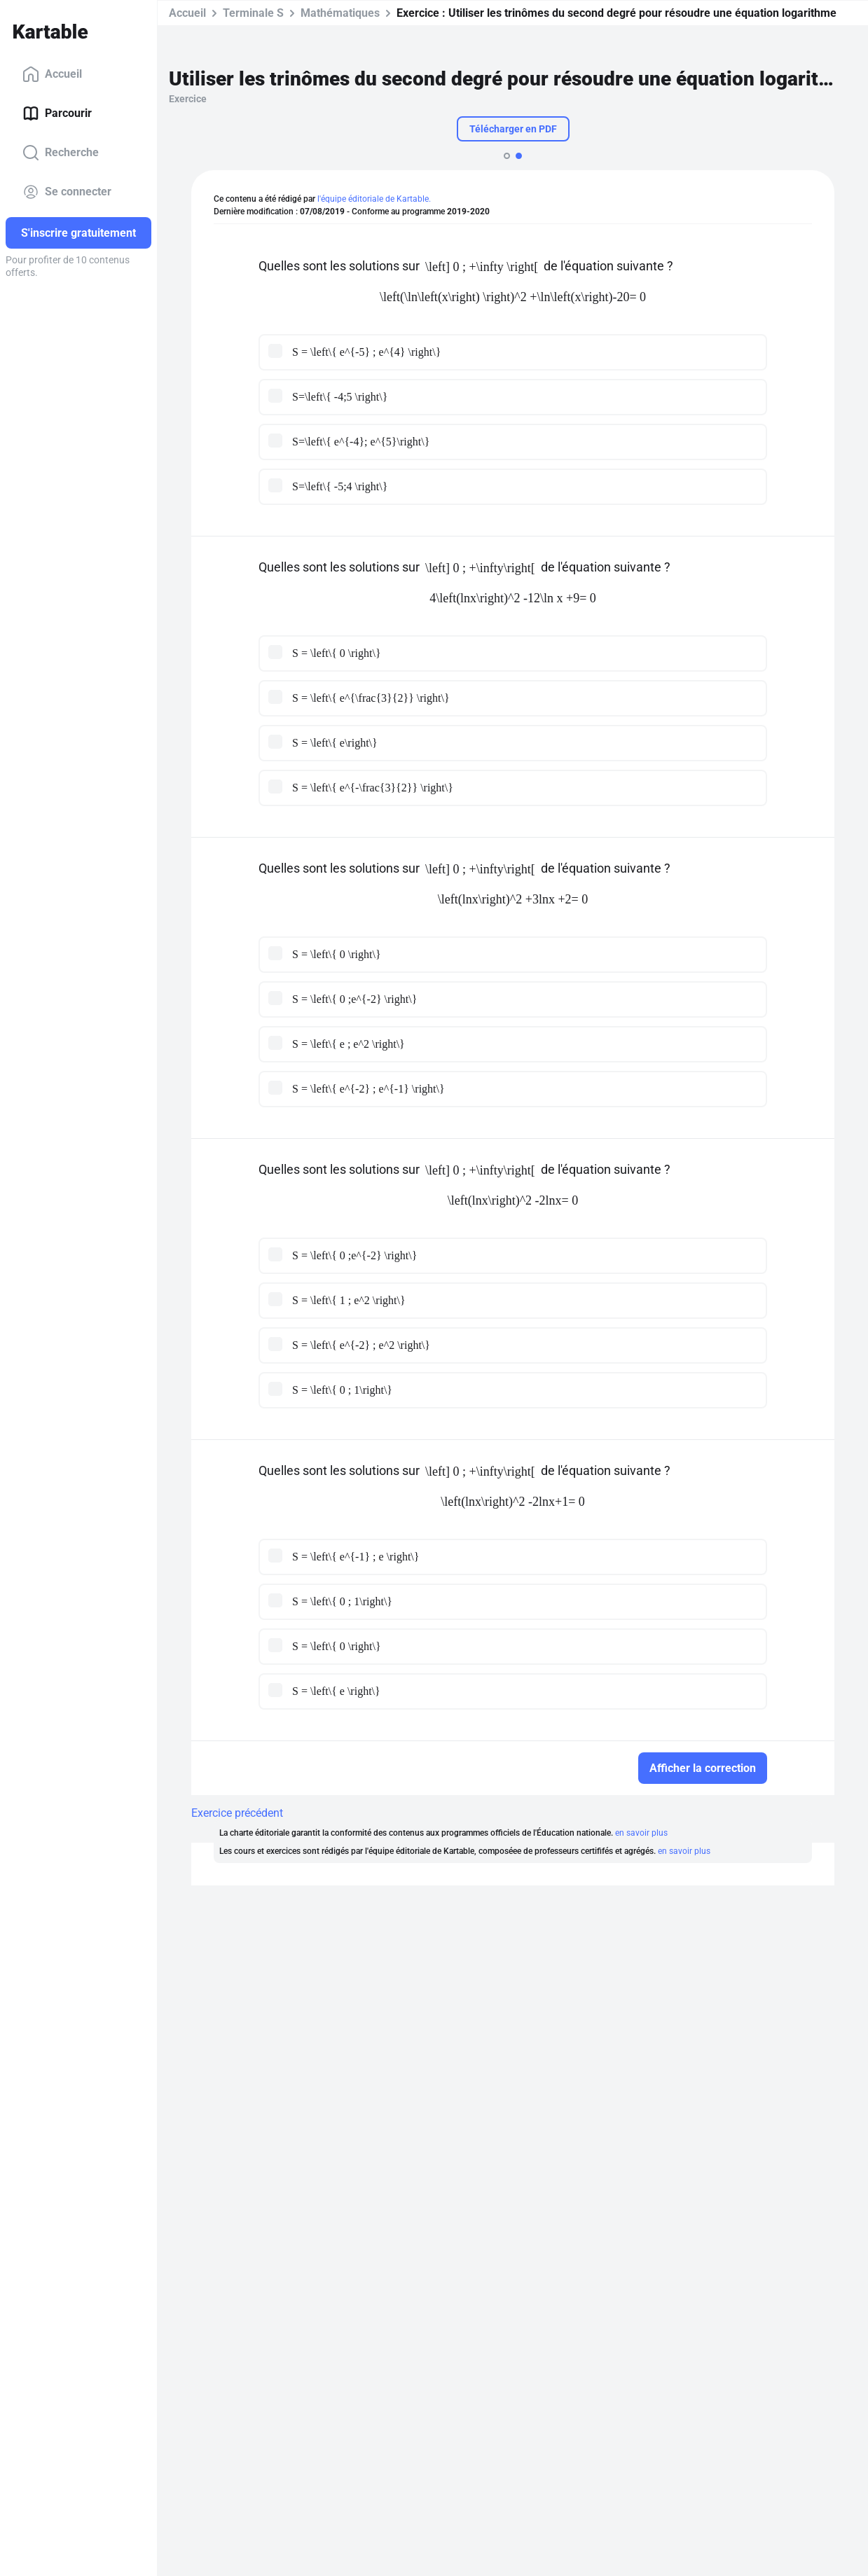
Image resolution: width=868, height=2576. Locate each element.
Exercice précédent (237, 1813)
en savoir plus (641, 1833)
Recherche (60, 152)
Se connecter (66, 191)
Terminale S (253, 13)
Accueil (52, 74)
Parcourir (57, 113)
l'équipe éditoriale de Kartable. (374, 199)
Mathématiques (340, 13)
